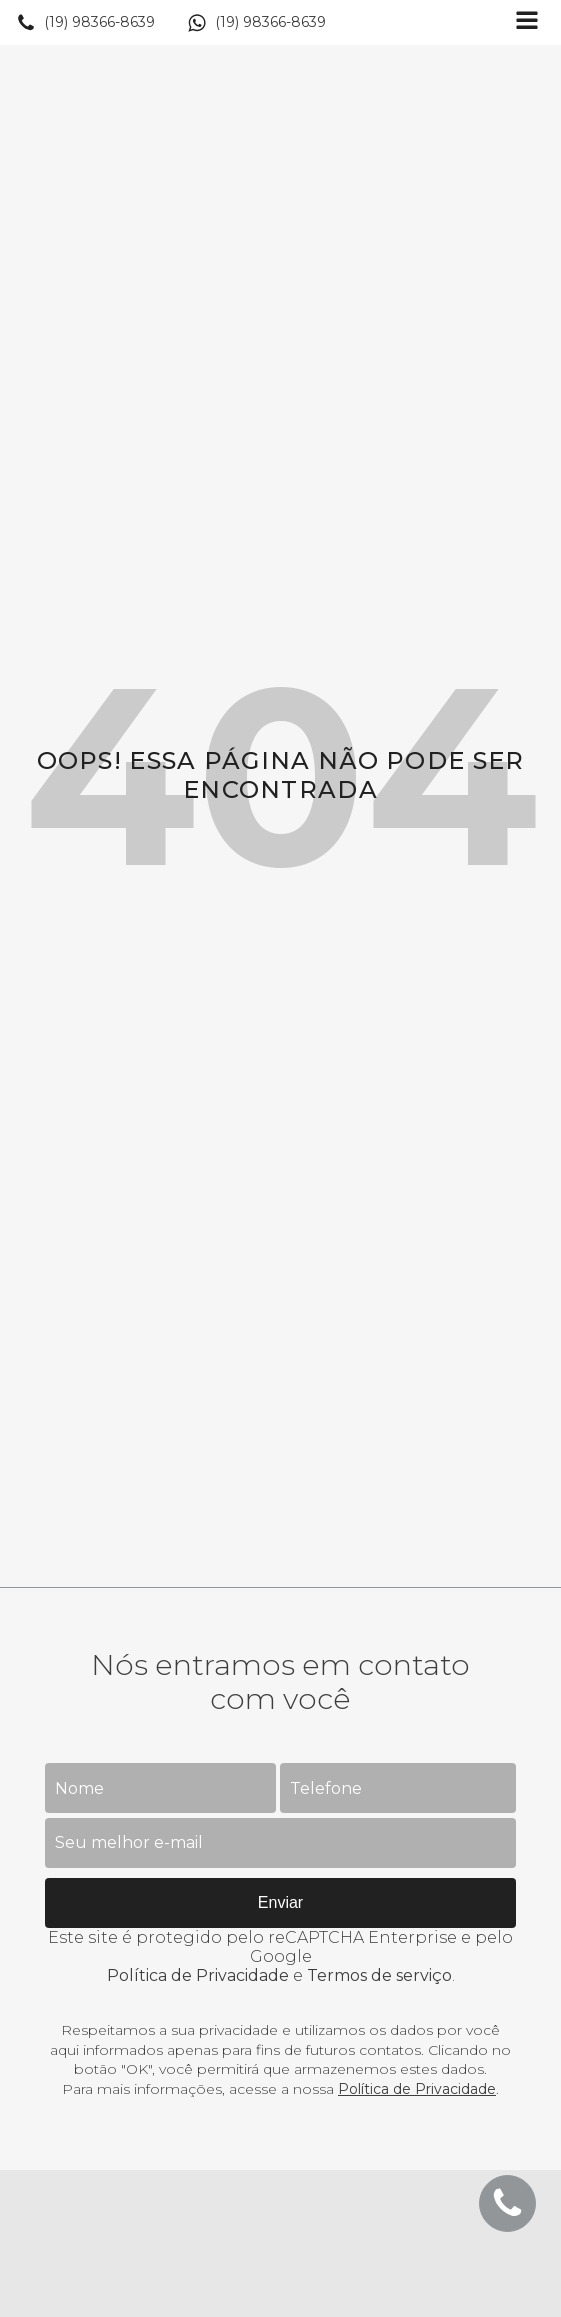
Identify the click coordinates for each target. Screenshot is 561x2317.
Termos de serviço (379, 1975)
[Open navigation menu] (527, 22)
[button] (85, 23)
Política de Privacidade (198, 1975)
